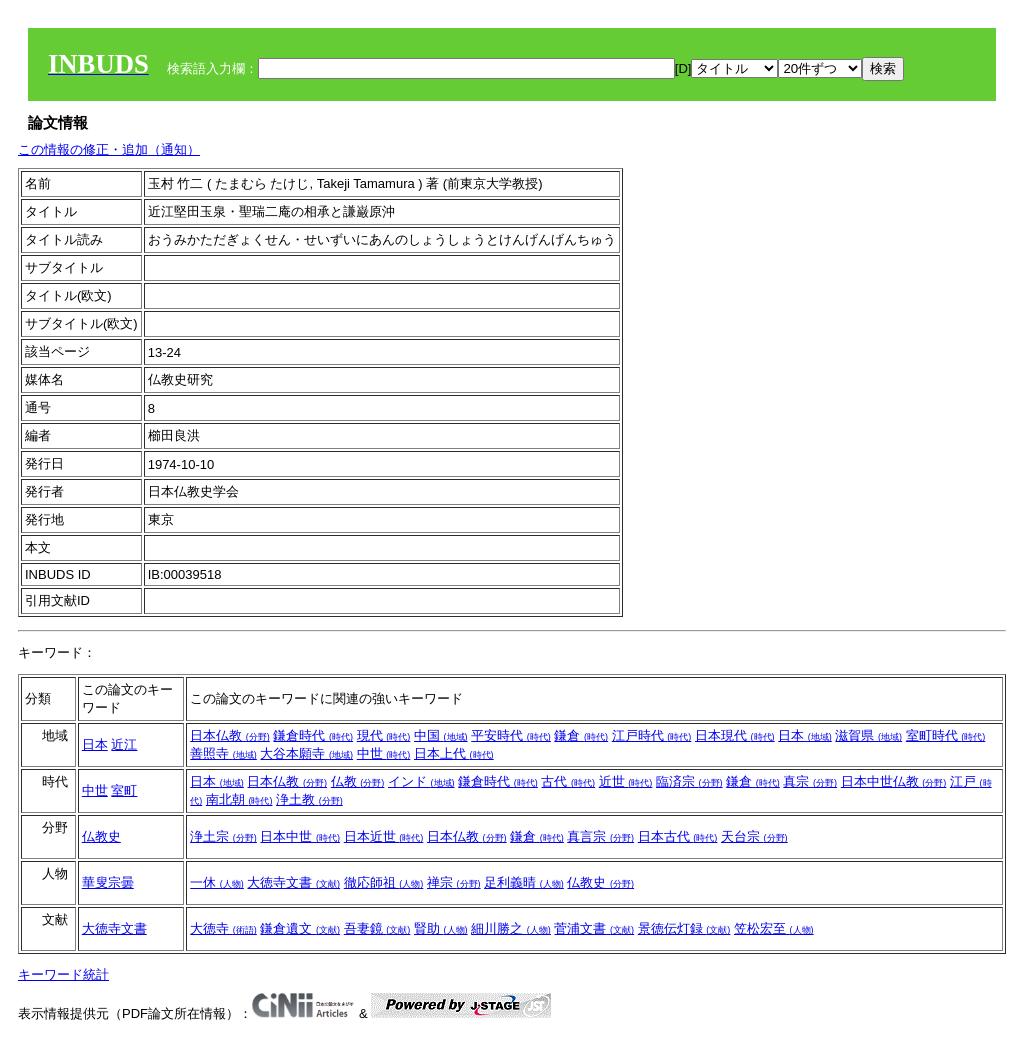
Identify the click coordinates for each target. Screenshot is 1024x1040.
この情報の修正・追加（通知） (109, 149)
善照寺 (223, 753)
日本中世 (300, 836)
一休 (217, 882)
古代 (568, 781)
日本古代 (678, 836)
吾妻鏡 (377, 928)
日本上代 (454, 753)
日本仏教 (230, 735)
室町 (124, 790)
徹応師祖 (384, 882)
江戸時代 (652, 735)
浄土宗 (223, 836)
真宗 (810, 781)
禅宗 (454, 882)
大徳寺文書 (293, 882)
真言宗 (600, 836)
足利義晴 (524, 882)
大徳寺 (223, 928)
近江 (124, 744)
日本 (95, 744)
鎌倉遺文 (300, 928)
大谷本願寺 (306, 753)
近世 (626, 781)
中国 (441, 735)
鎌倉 (581, 735)
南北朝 (239, 799)
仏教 (358, 781)
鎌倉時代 (313, 735)
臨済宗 (689, 781)
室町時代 (946, 735)
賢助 (441, 928)
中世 (384, 753)
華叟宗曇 (108, 882)
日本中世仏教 (894, 781)
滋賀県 (868, 735)
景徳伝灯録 (684, 928)
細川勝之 (511, 928)
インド (421, 781)
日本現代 (735, 735)
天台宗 (754, 836)
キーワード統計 (63, 974)
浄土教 (309, 799)
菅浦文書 (594, 928)
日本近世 (384, 836)
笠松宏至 (774, 928)
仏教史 (101, 836)
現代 (384, 735)
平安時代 (511, 735)
